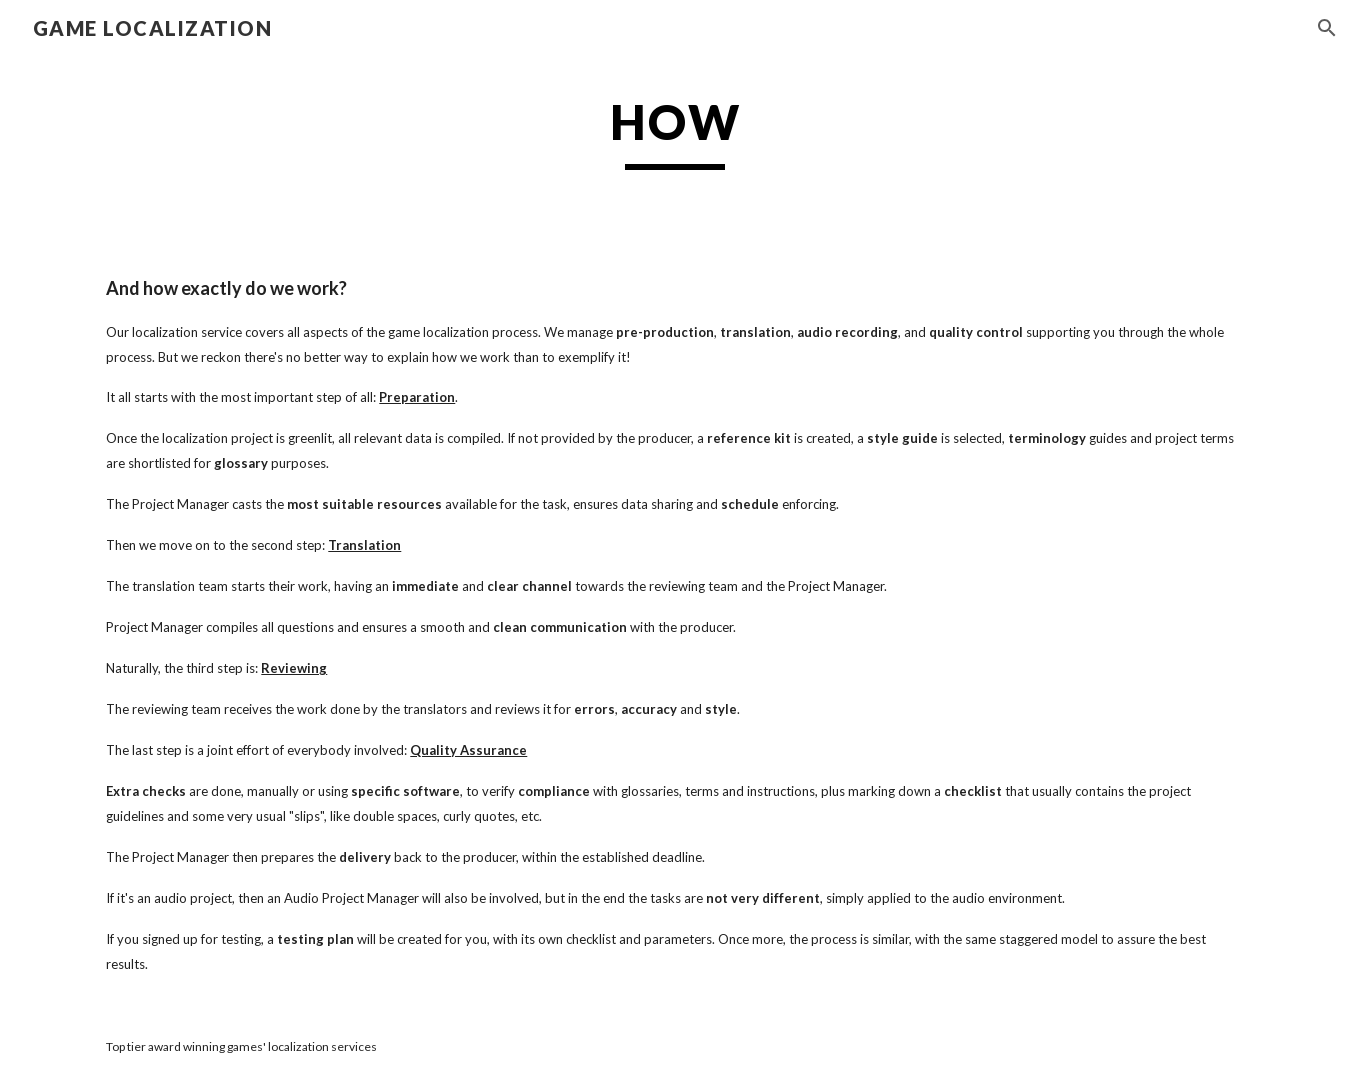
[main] (676, 131)
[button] (1327, 28)
